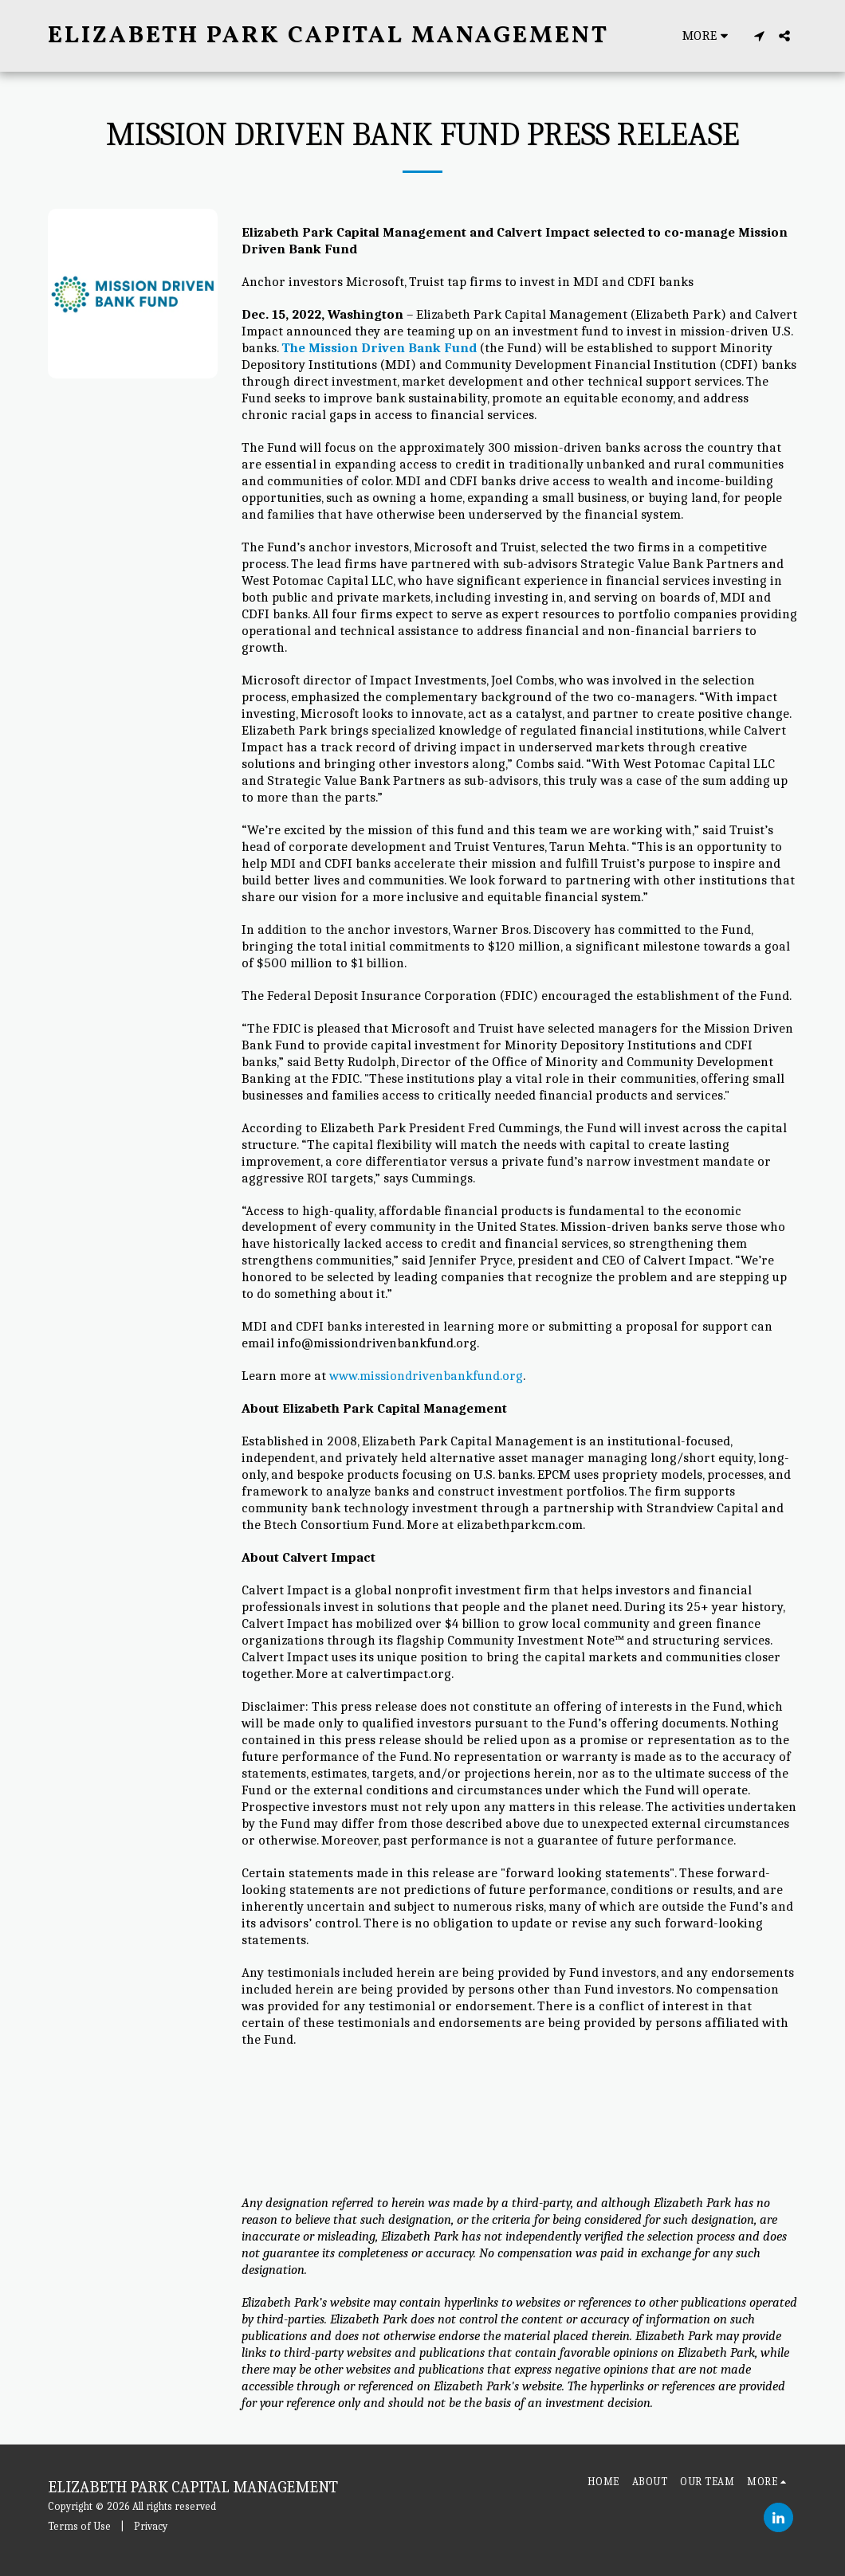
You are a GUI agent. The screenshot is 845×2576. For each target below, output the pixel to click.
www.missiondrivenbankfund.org (426, 1375)
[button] (759, 35)
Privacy (150, 2526)
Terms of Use (79, 2526)
